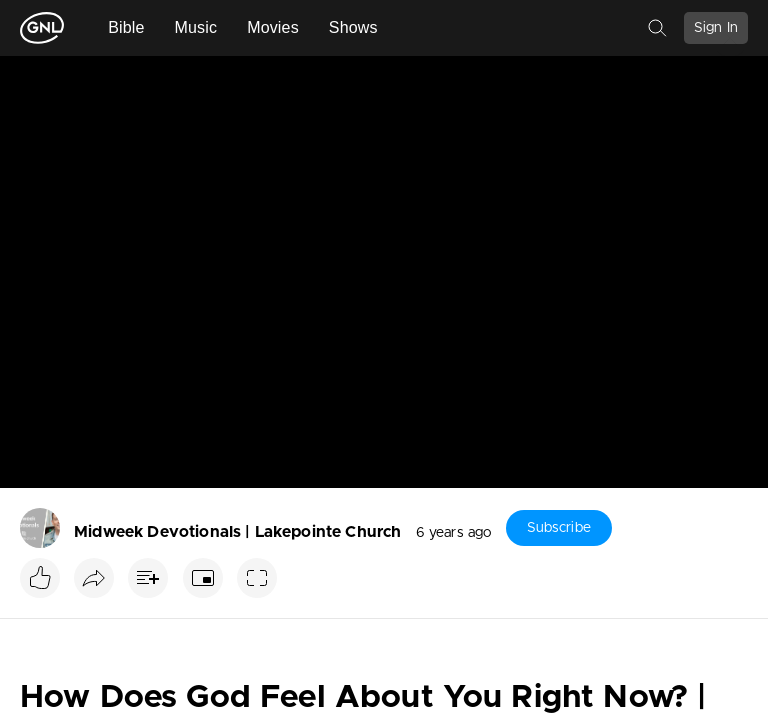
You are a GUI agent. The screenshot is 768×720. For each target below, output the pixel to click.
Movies (273, 27)
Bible (126, 27)
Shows (353, 27)
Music (196, 27)
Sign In (716, 28)
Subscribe (559, 528)
